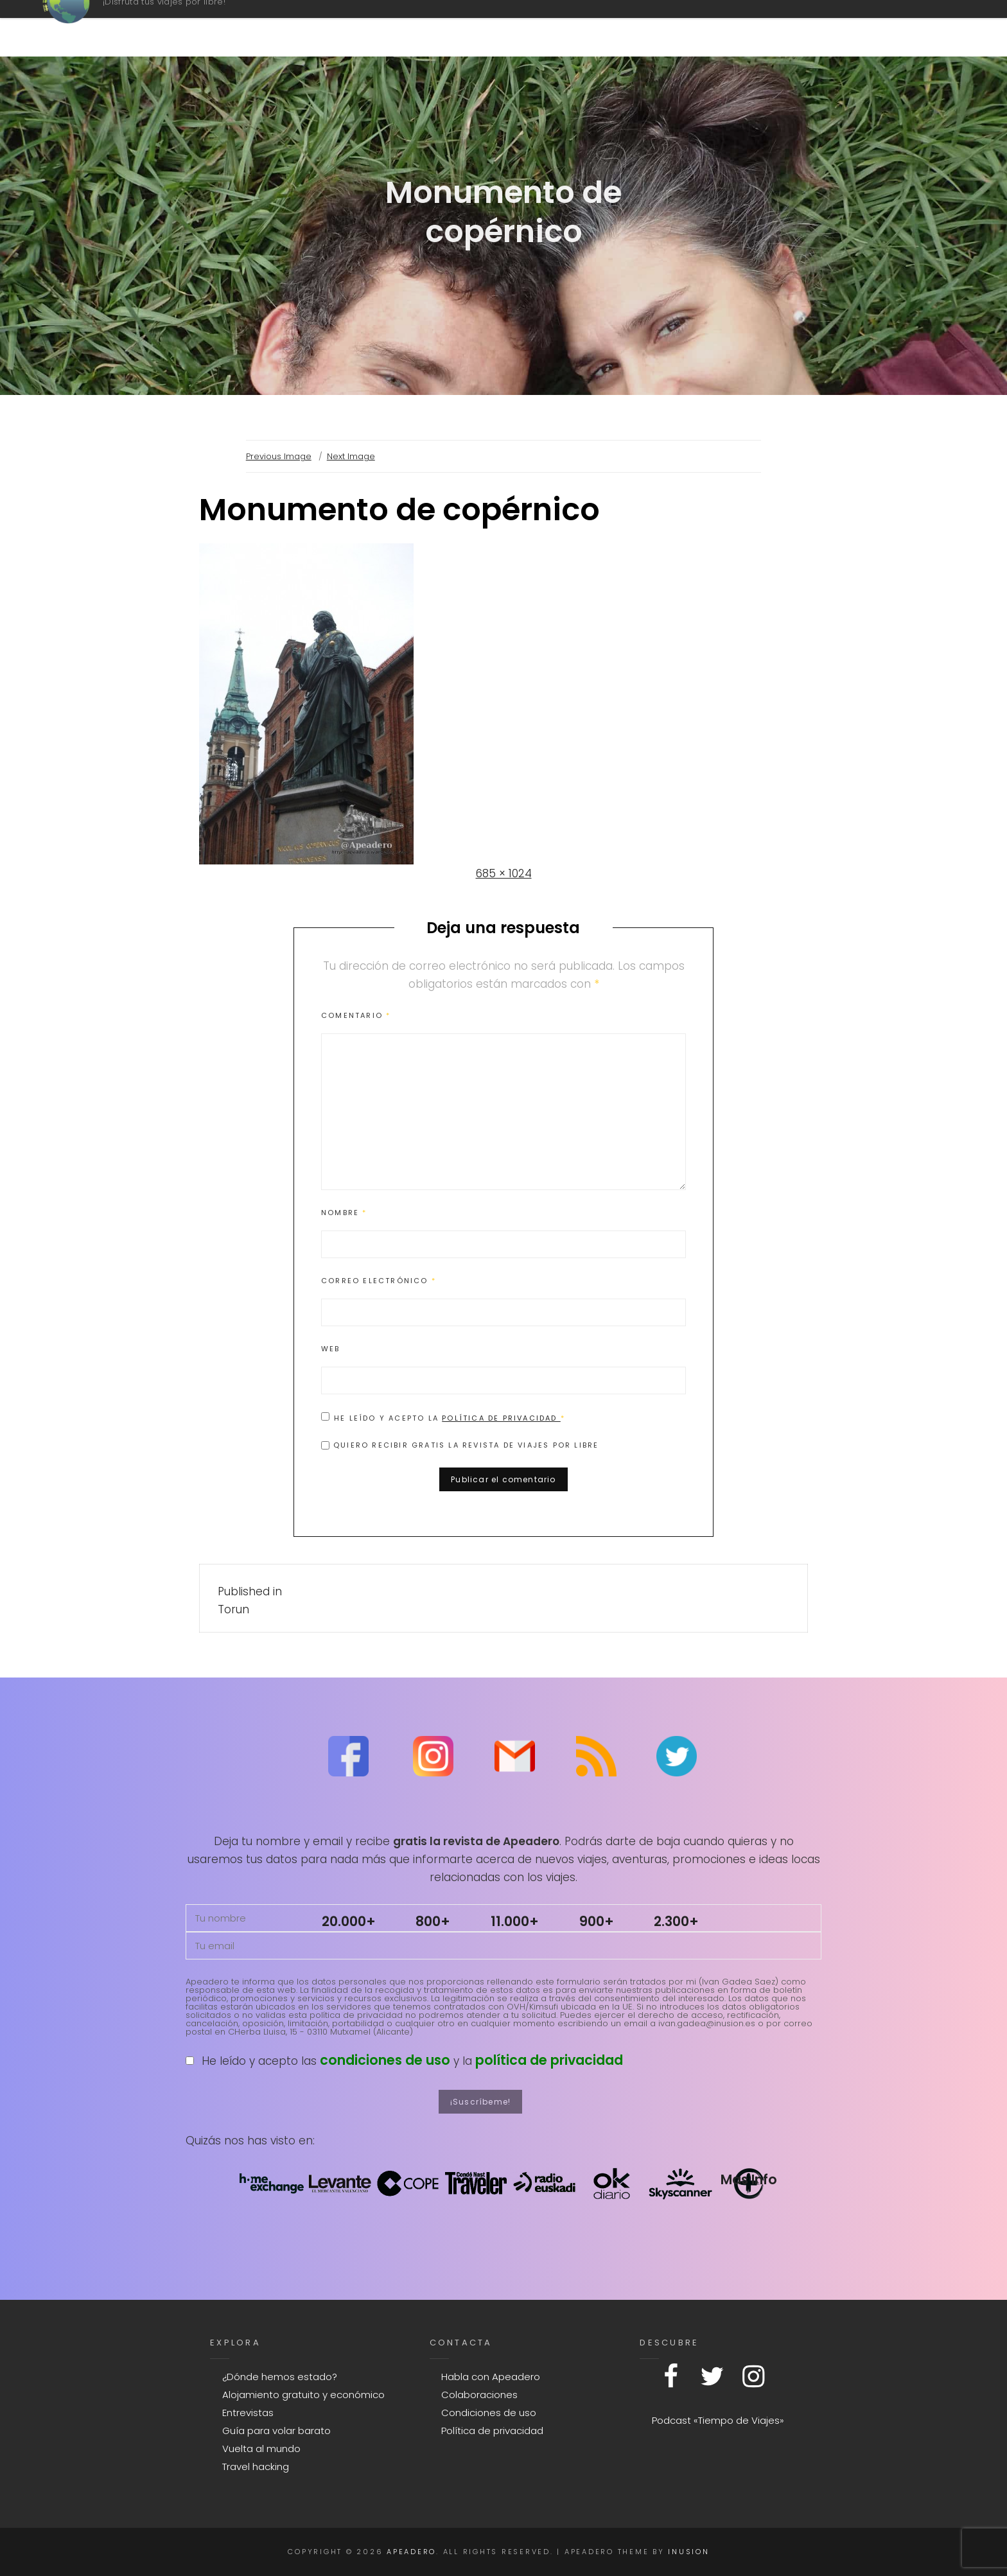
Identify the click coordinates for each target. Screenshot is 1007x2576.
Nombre (344, 1212)
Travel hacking (255, 2466)
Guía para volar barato (276, 2430)
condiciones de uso (385, 2060)
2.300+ (676, 1921)
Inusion (688, 2551)
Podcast (560, 28)
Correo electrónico (378, 1280)
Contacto (726, 28)
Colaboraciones (479, 2394)
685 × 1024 (504, 873)
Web (330, 1348)
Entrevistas (248, 2412)
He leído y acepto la (443, 1417)
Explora (826, 28)
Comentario (355, 1015)
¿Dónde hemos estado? (279, 2376)
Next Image (351, 456)
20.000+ (349, 1921)
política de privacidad (549, 2060)
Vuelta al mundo (261, 2448)
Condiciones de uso (488, 2412)
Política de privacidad (501, 1418)
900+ (596, 1921)
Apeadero (155, 21)
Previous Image (278, 456)
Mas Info (749, 2179)
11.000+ (515, 1921)
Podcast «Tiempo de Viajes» (718, 2420)
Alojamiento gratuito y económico (303, 2394)
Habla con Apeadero (490, 2376)
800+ (433, 1921)
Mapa (637, 28)
